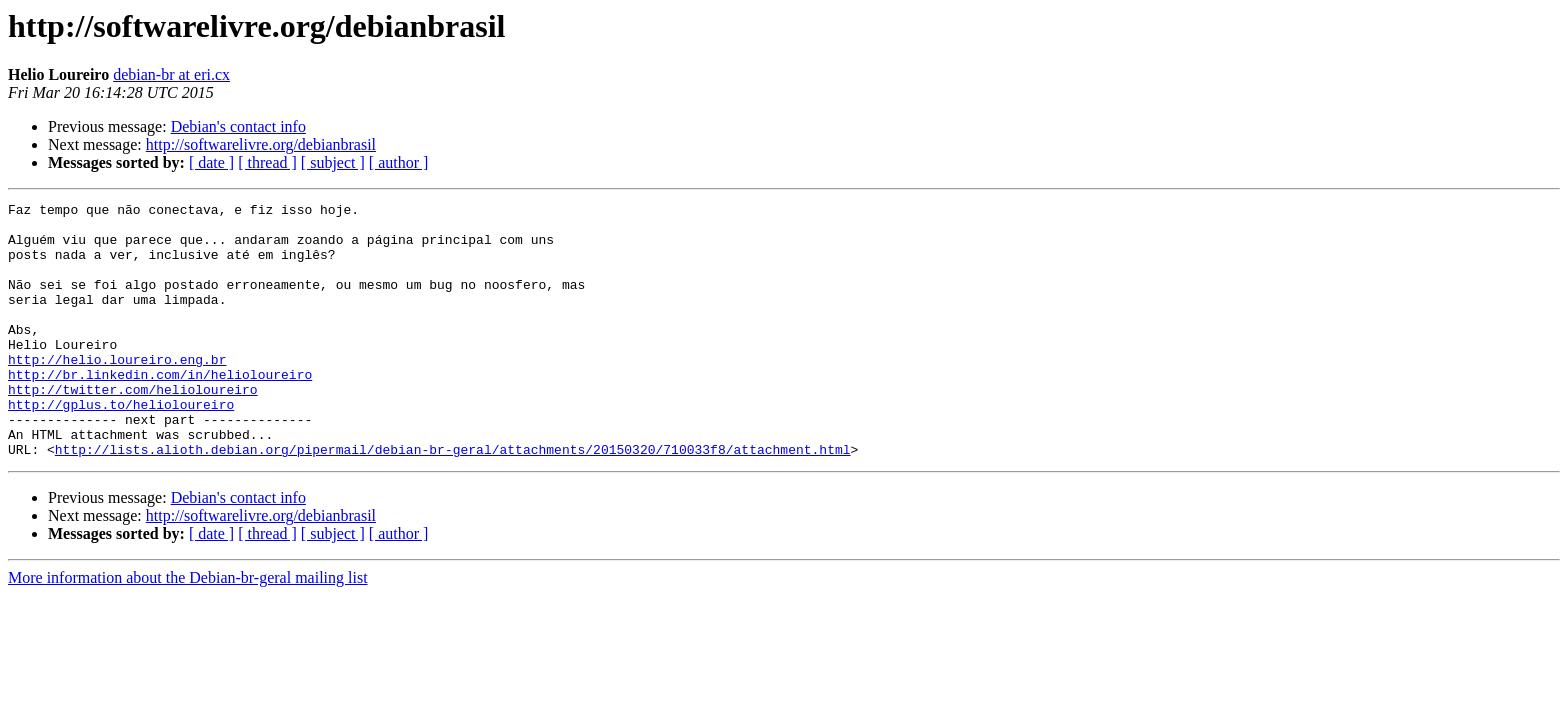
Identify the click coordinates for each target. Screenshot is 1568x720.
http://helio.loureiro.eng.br (117, 392)
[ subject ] (333, 162)
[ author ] (399, 162)
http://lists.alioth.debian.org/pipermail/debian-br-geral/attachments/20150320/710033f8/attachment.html (453, 500)
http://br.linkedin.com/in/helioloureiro (160, 410)
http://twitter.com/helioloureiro (133, 428)
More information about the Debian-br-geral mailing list (188, 628)
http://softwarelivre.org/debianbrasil (261, 144)
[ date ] (211, 162)
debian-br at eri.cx (171, 74)
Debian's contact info (238, 126)
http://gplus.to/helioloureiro (121, 446)
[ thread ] (267, 162)
